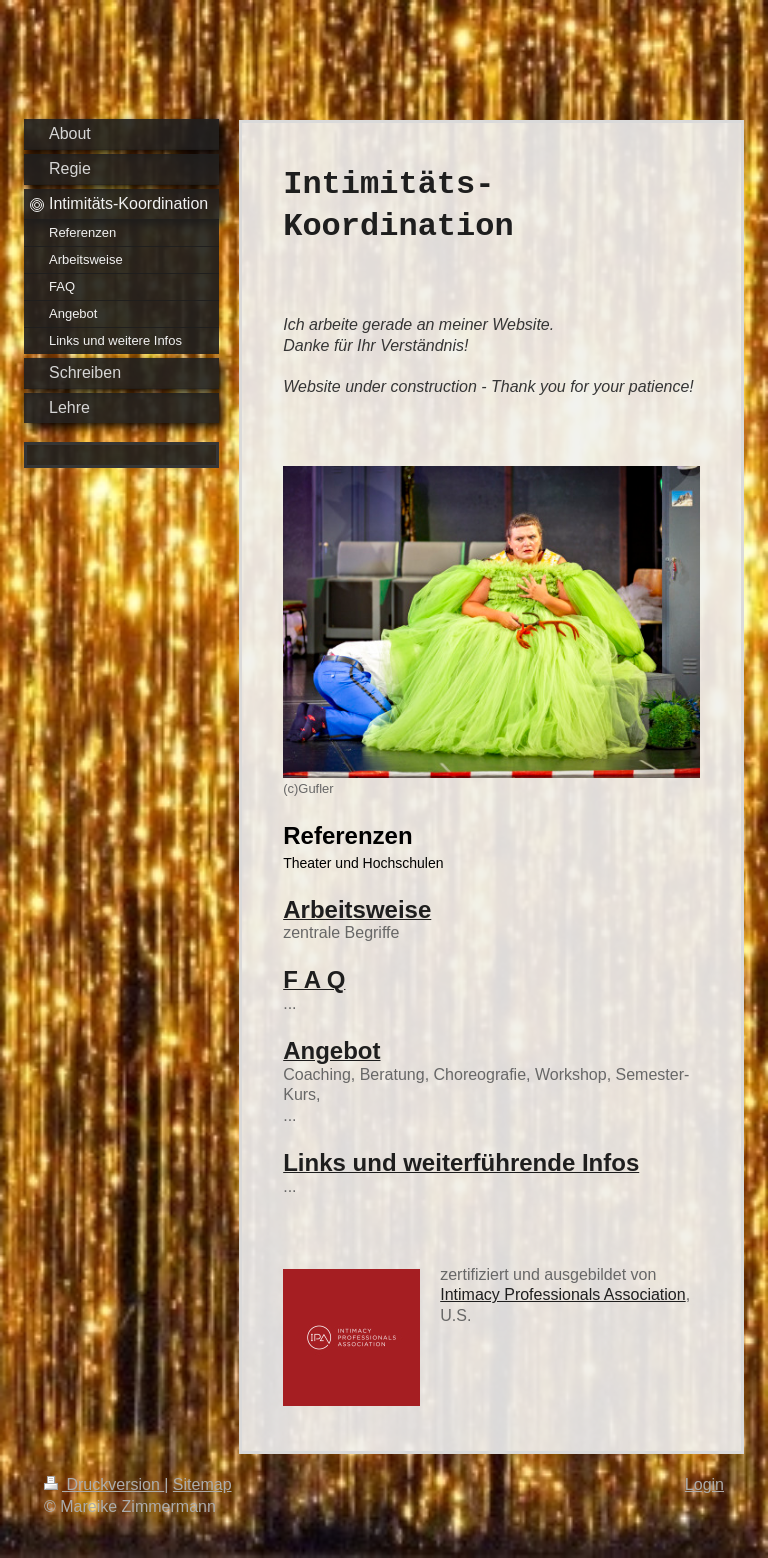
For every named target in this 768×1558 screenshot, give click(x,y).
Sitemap (202, 1484)
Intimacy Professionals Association (562, 1294)
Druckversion (104, 1484)
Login (704, 1484)
